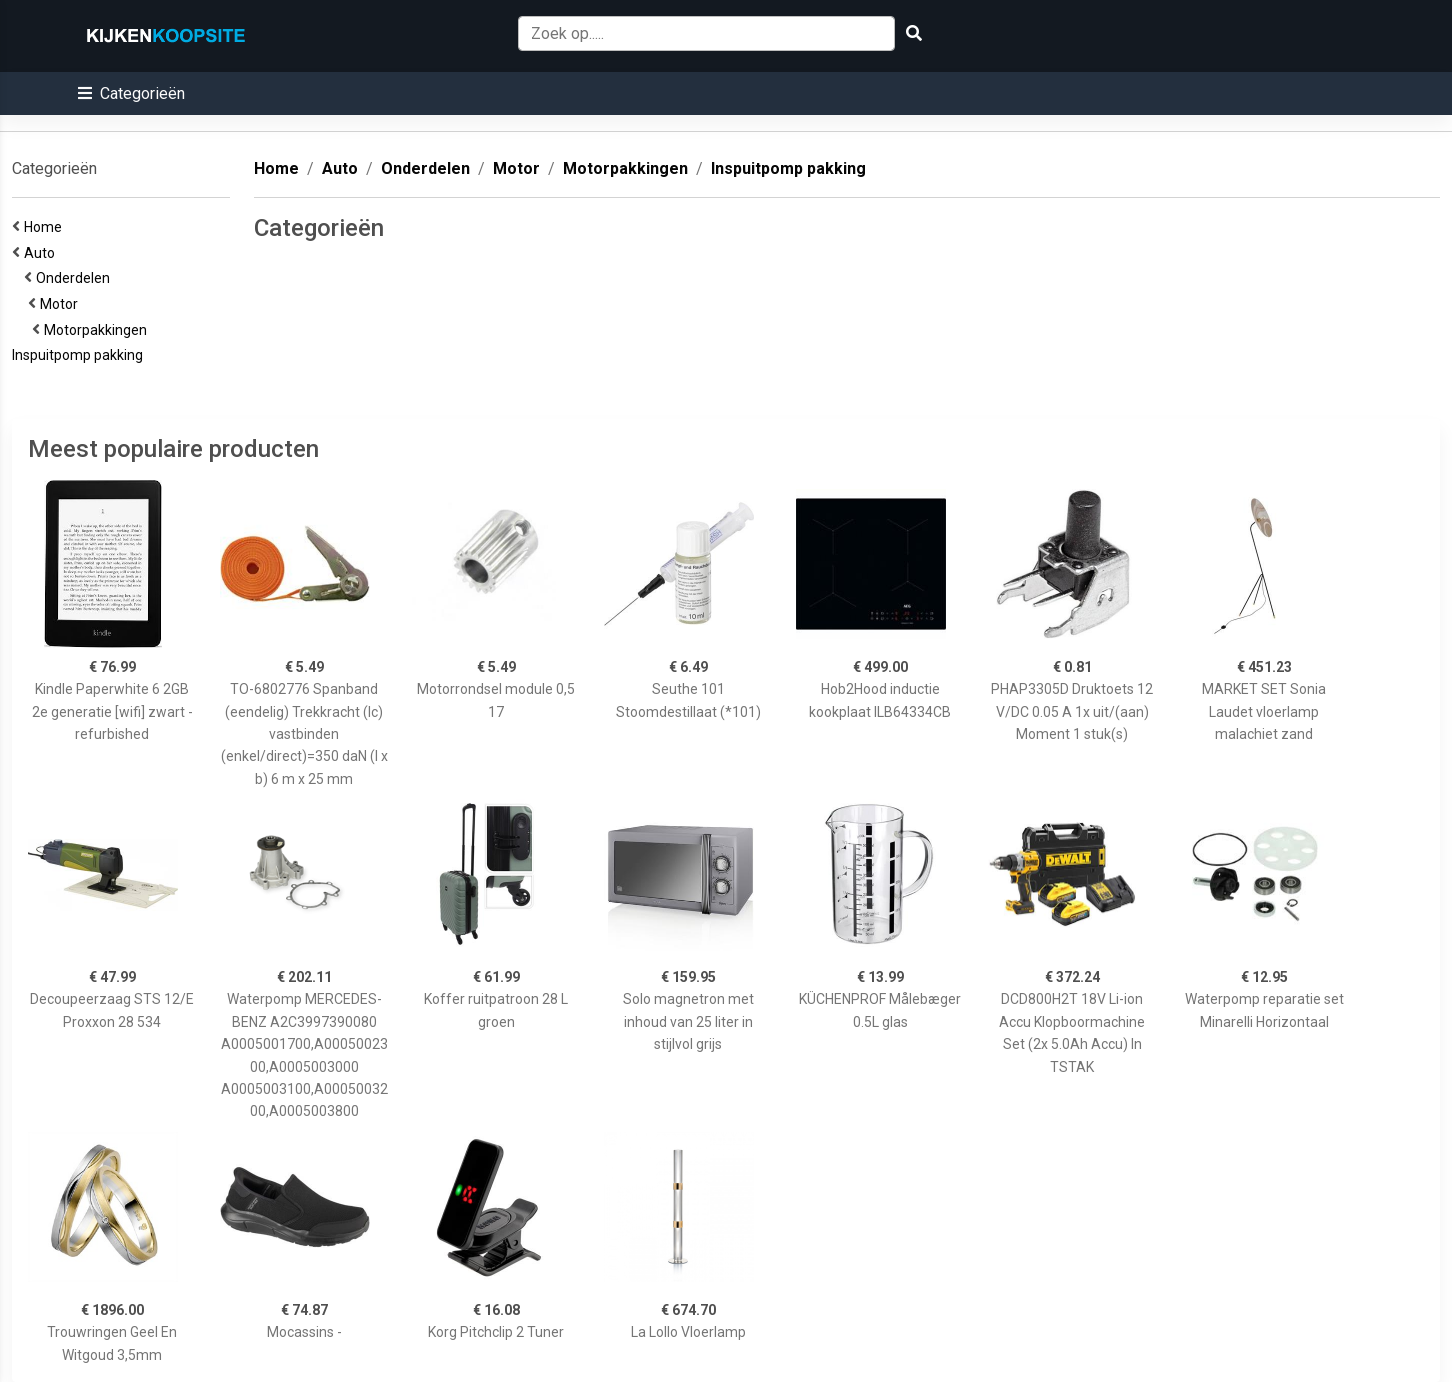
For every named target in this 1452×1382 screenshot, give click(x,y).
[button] (131, 93)
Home (46, 227)
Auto (42, 253)
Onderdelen (76, 278)
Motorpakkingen (98, 330)
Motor (62, 304)
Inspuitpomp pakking (80, 355)
